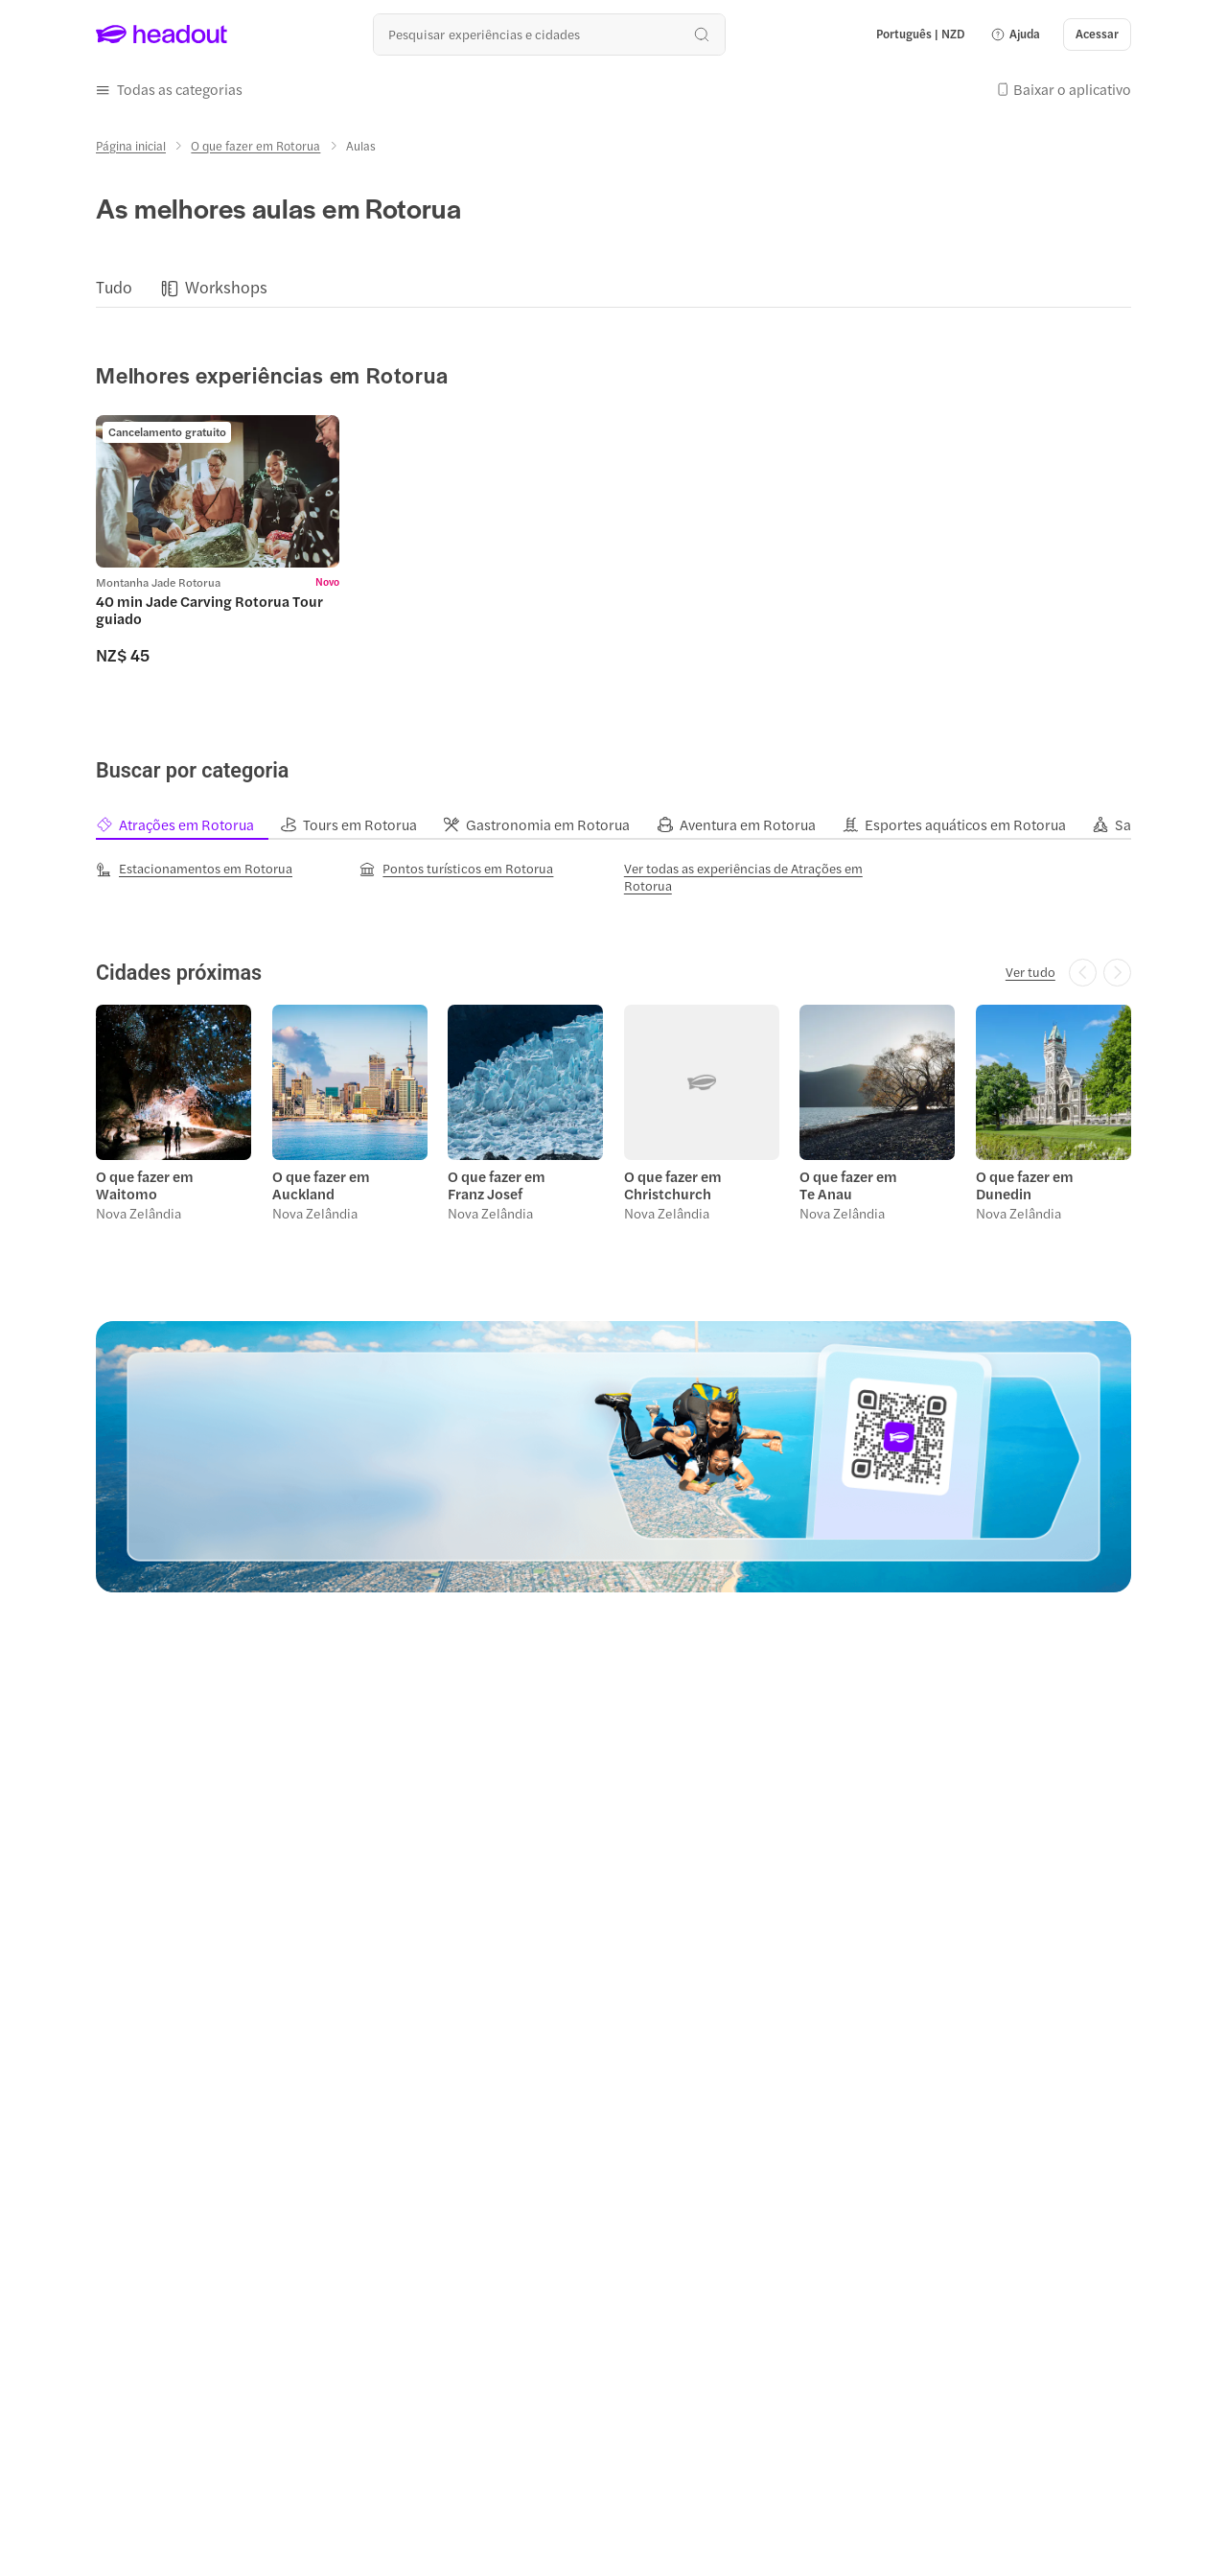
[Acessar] (1097, 34)
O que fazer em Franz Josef (496, 1185)
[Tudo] (114, 287)
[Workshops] (226, 287)
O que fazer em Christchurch (673, 1185)
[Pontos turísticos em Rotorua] (456, 868)
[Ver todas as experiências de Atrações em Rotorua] (746, 877)
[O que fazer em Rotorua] (255, 145)
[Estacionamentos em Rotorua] (194, 868)
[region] (613, 287)
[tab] (188, 824)
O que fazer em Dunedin (1025, 1185)
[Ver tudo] (1030, 972)
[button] (1015, 34)
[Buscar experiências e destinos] (549, 34)
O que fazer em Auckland (321, 1185)
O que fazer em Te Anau (848, 1185)
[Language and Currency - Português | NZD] (921, 34)
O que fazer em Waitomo (145, 1185)
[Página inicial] (131, 145)
